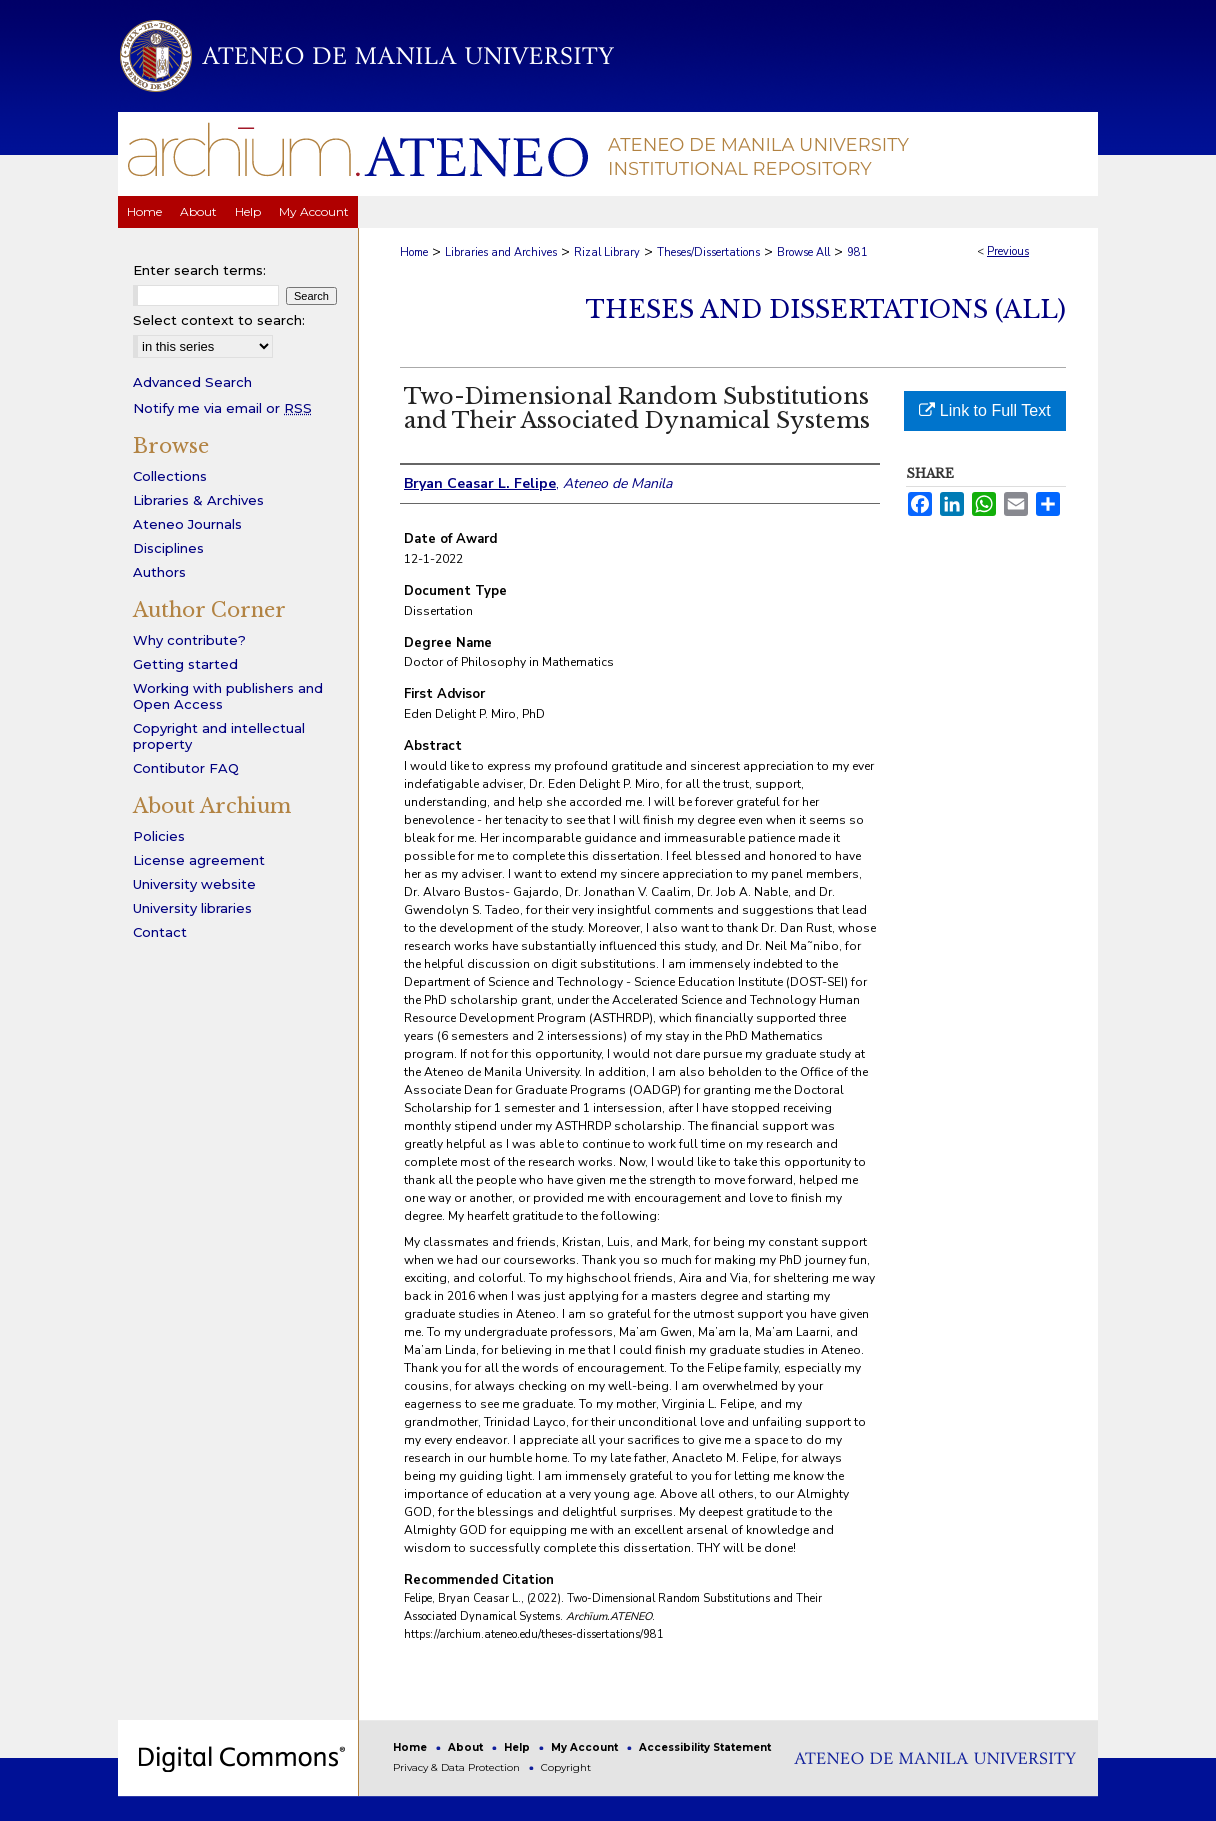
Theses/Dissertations (708, 252)
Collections (170, 476)
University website (194, 884)
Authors (159, 572)
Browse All (803, 252)
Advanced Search (192, 382)
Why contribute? (189, 640)
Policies (159, 836)
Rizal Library (607, 252)
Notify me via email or (222, 408)
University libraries (192, 908)
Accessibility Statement (705, 1747)
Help (518, 1747)
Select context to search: (219, 320)
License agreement (199, 860)
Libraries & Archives (198, 500)
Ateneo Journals (187, 524)
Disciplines (168, 548)
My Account (586, 1747)
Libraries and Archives (501, 252)
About (467, 1747)
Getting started (185, 664)
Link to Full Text (984, 410)
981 (857, 252)
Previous (1008, 251)
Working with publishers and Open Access (228, 696)
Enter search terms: (199, 270)
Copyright (566, 1767)
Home (414, 252)
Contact (160, 932)
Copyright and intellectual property (219, 736)
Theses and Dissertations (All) (826, 309)
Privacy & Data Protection (458, 1767)
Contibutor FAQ (186, 768)
